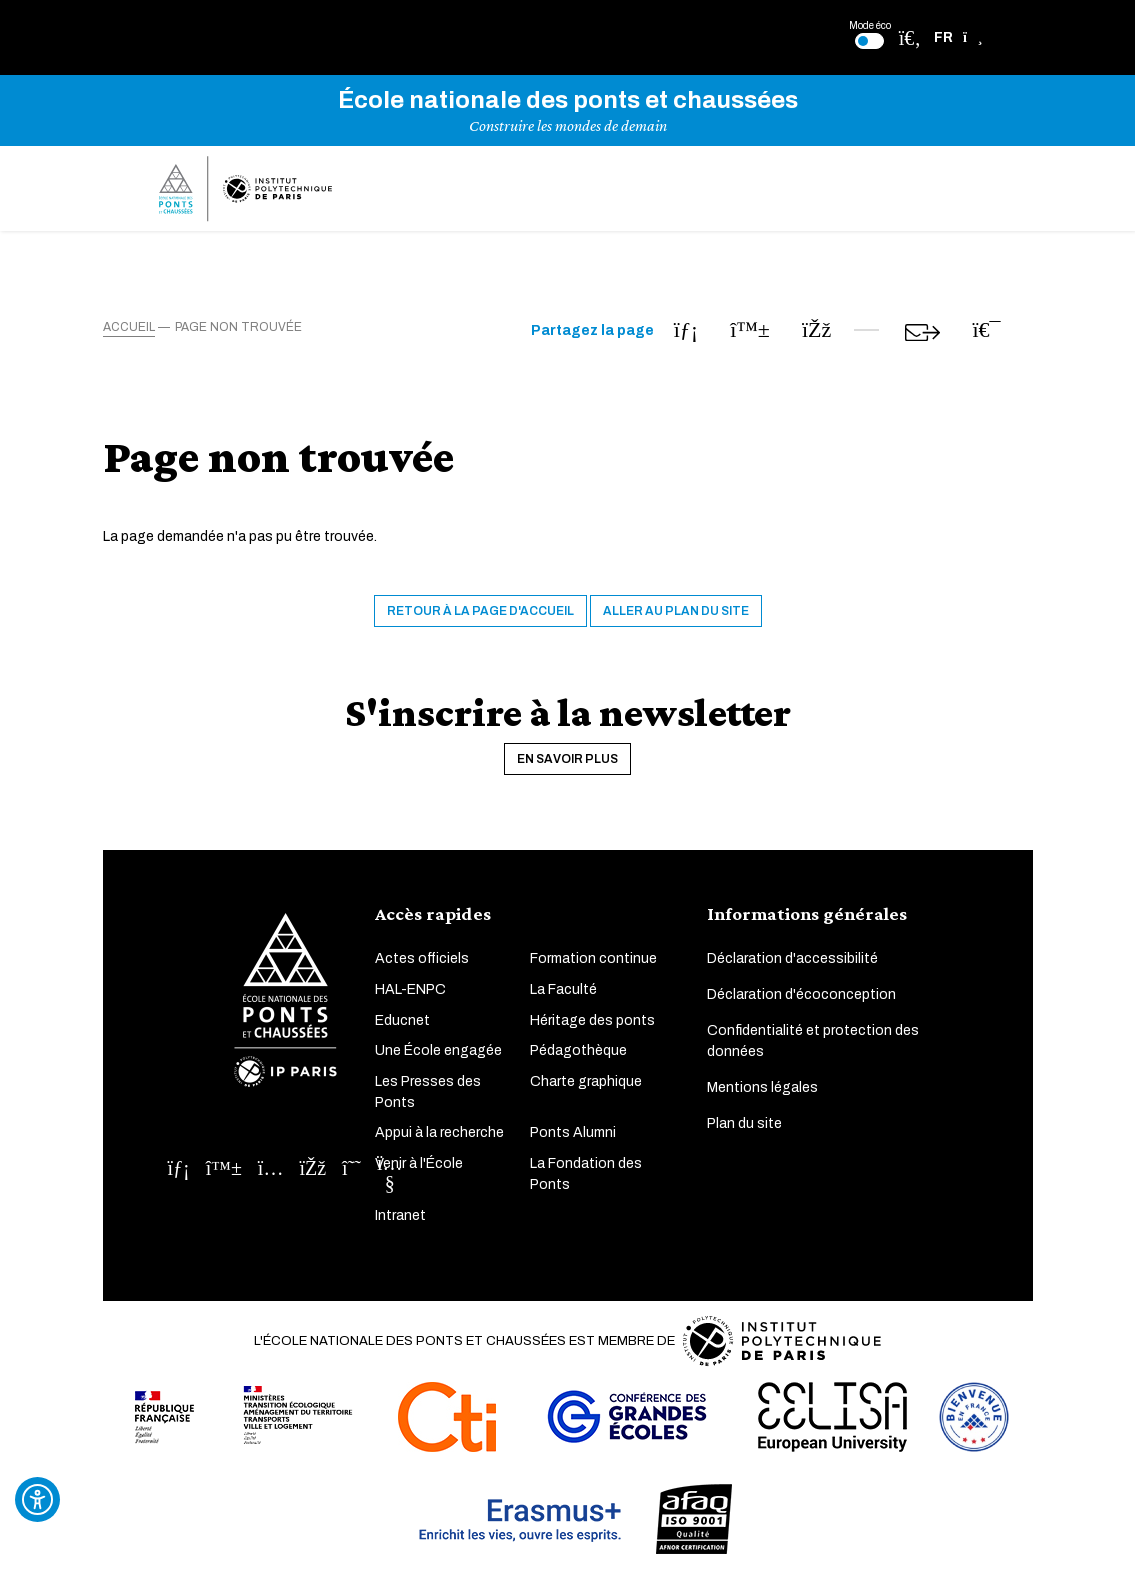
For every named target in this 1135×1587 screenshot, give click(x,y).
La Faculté (563, 989)
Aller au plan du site (676, 611)
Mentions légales (762, 1088)
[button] (958, 38)
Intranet (400, 1215)
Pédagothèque (578, 1050)
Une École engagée (438, 1050)
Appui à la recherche (439, 1133)
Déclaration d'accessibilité (792, 959)
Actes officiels (422, 959)
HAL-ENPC (410, 989)
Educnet (402, 1020)
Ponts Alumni (573, 1133)
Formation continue (593, 959)
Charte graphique (586, 1081)
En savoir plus (567, 759)
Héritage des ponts (592, 1020)
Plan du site (744, 1124)
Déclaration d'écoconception (801, 995)
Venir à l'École (419, 1163)
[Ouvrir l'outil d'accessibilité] (37, 1499)
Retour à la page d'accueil (480, 611)
